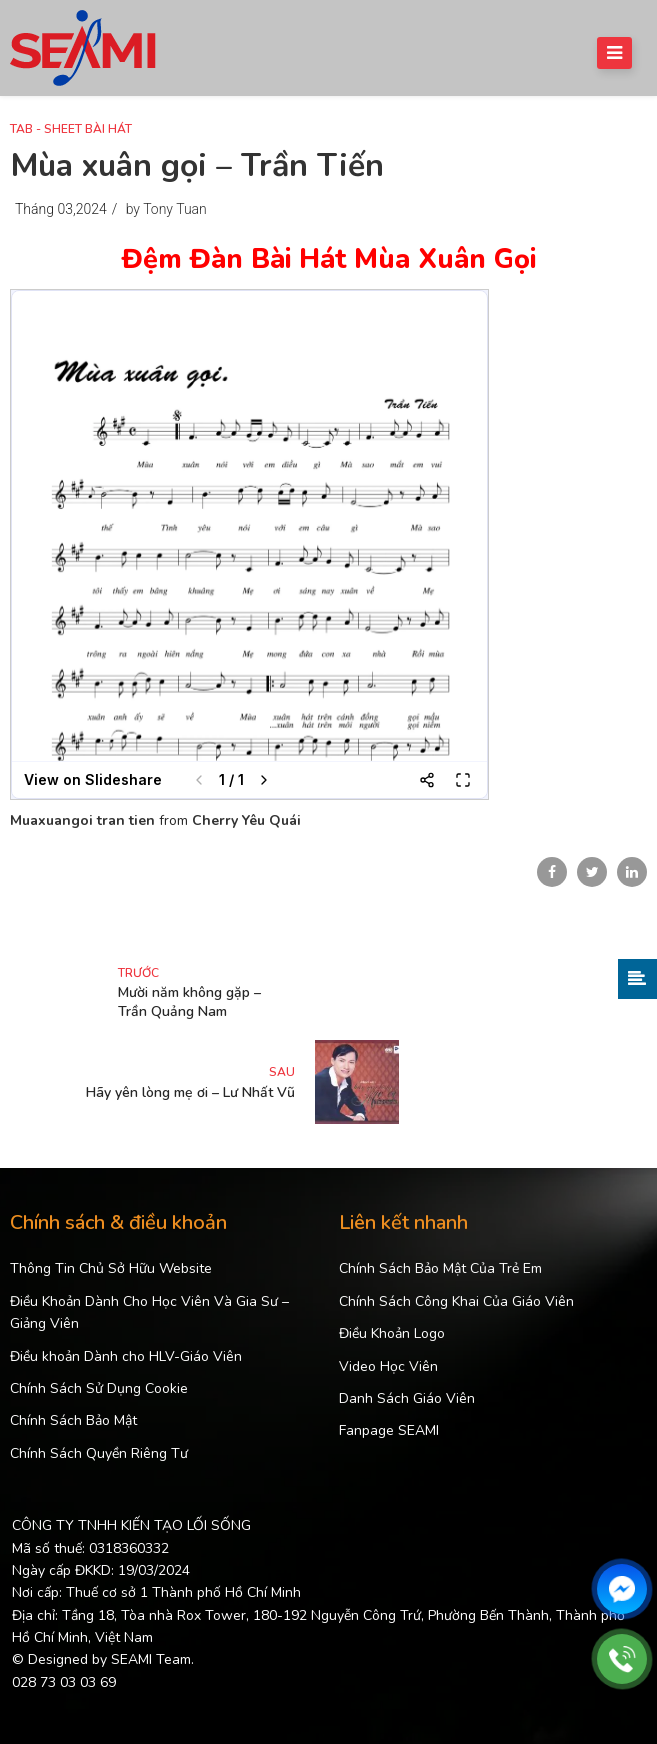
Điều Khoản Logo (392, 1333)
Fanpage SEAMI (389, 1430)
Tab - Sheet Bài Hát (71, 129)
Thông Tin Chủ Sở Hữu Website (111, 1268)
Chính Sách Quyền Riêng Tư (99, 1453)
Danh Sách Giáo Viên (407, 1398)
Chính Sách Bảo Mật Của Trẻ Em (440, 1268)
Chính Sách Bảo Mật (73, 1420)
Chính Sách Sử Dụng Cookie (99, 1388)
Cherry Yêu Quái (246, 820)
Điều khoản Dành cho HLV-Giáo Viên (126, 1356)
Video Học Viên (388, 1366)
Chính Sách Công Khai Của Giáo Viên (456, 1301)
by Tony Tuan (166, 209)
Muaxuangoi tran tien (82, 820)
